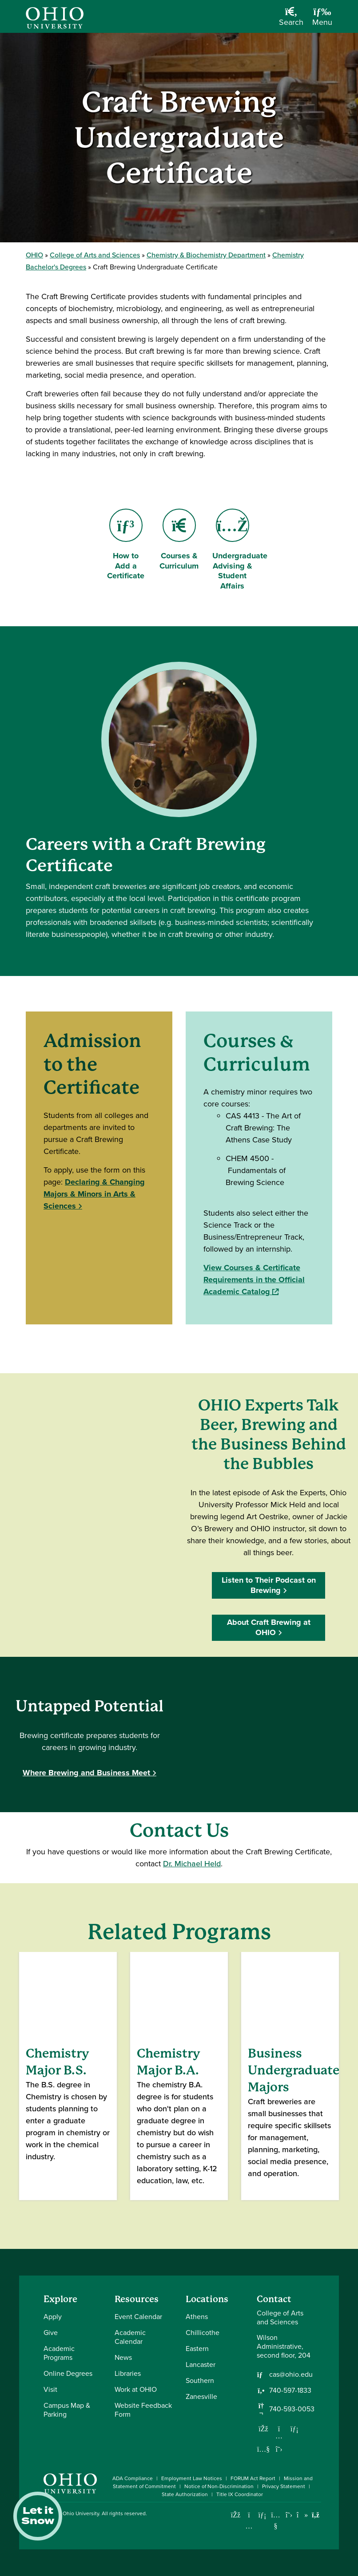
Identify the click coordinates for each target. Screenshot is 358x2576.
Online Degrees (68, 2373)
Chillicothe (202, 2332)
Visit (50, 2389)
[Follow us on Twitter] (279, 2449)
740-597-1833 (290, 2390)
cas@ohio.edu (291, 2374)
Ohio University (81, 2513)
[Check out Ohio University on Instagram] (249, 2526)
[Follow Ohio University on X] (288, 2515)
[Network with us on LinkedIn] (294, 2428)
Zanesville (201, 2396)
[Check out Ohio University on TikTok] (302, 2515)
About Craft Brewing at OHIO (268, 1627)
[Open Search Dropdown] (291, 20)
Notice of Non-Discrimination (219, 2486)
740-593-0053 (291, 2409)
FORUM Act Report (253, 2478)
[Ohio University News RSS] (315, 2515)
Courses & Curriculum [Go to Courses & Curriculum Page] (179, 540)
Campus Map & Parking (67, 2409)
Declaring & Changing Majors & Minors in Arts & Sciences (94, 1194)
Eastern (197, 2348)
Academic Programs (59, 2353)
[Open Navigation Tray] (322, 20)
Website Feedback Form (143, 2409)
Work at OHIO (136, 2389)
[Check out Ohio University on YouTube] (275, 2520)
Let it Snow (37, 2516)
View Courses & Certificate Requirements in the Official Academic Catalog (254, 1279)
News (123, 2357)
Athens (197, 2316)
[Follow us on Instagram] (279, 2435)
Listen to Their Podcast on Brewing (269, 1585)
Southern (200, 2380)
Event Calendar (138, 2316)
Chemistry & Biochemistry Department (206, 255)
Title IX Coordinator (239, 2494)
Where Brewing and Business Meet (86, 1772)
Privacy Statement (283, 2486)
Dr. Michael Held (192, 1863)
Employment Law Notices (191, 2478)
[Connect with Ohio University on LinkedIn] (262, 2515)
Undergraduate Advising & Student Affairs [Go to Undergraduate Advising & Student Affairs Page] (239, 550)
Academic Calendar (130, 2337)
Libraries (128, 2373)
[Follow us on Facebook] (263, 2428)
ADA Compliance (132, 2478)
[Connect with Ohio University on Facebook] (235, 2515)
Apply (53, 2316)
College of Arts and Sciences (95, 255)
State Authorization (185, 2494)
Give (51, 2332)
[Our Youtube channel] (263, 2449)
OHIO (34, 255)
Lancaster (200, 2364)
